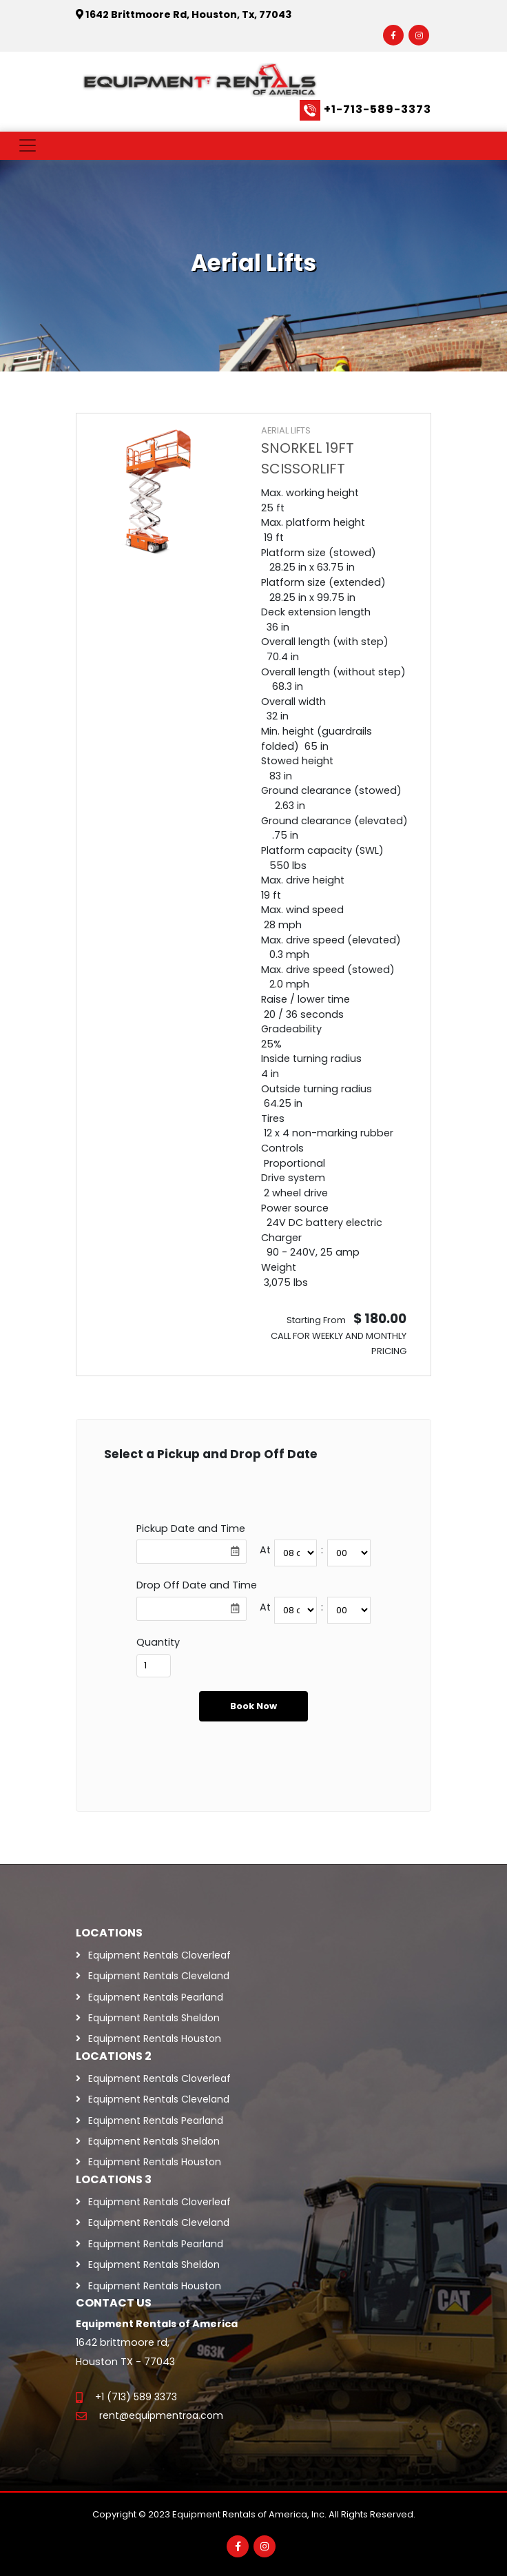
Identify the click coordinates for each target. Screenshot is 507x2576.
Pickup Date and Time (190, 1528)
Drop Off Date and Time (196, 1585)
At (265, 1550)
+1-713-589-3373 (377, 109)
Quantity (158, 1642)
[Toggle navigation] (27, 145)
